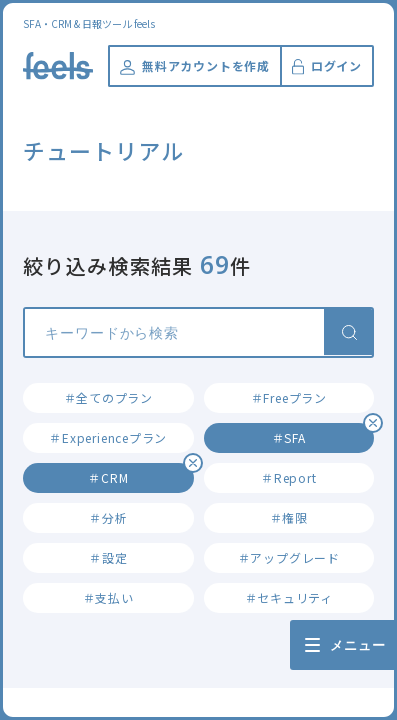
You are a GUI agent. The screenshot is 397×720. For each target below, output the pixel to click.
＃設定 (108, 557)
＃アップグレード (289, 557)
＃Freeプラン (289, 397)
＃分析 (108, 517)
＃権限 (289, 517)
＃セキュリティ (289, 597)
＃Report (288, 477)
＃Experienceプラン (108, 437)
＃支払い (108, 597)
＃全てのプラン (108, 397)
